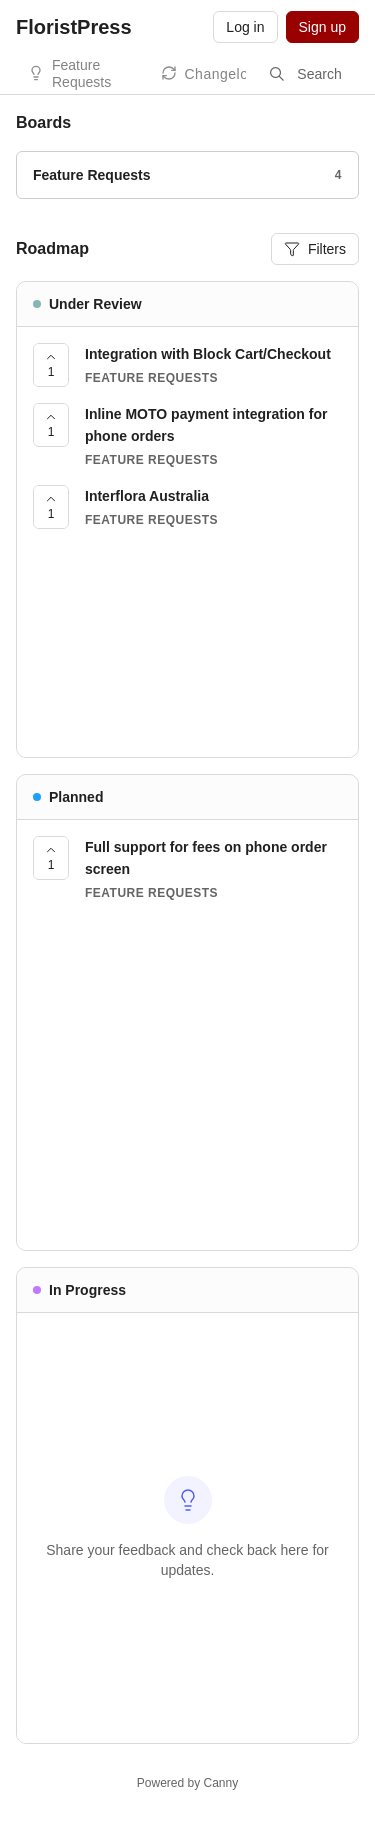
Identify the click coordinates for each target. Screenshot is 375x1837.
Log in (245, 27)
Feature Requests (81, 73)
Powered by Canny (187, 1783)
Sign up (322, 27)
